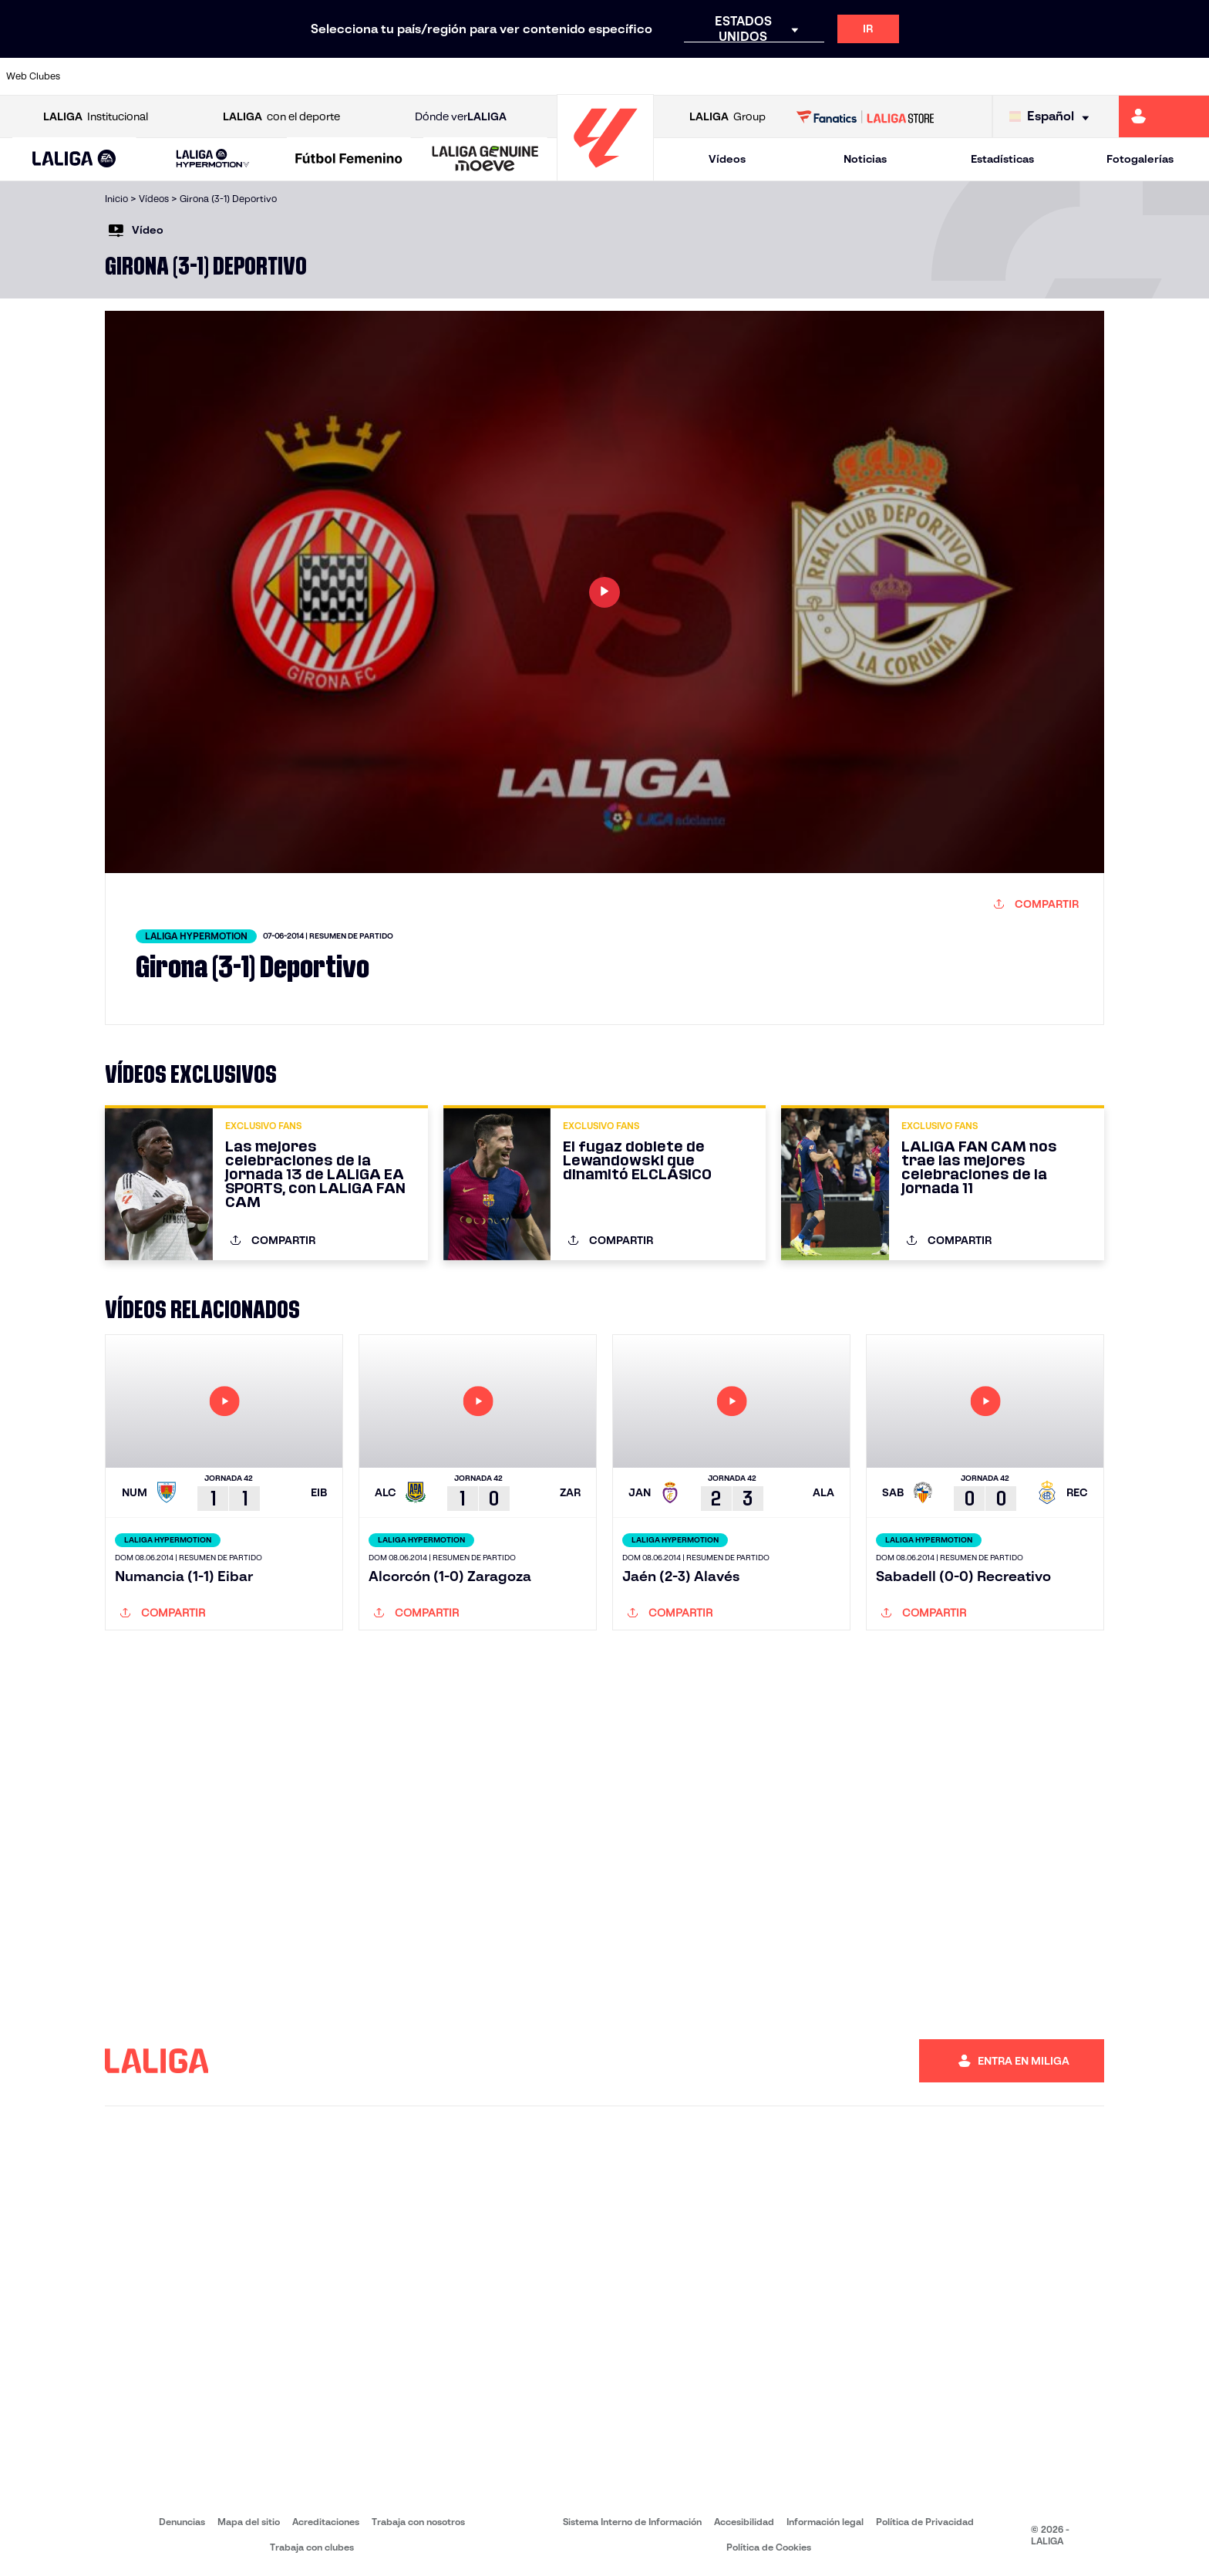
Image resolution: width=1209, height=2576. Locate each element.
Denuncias (182, 2522)
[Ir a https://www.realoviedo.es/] (963, 76)
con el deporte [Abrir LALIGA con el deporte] (281, 116)
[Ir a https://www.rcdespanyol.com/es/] (734, 76)
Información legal (825, 2522)
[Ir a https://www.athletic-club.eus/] (105, 76)
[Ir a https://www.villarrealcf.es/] (1191, 76)
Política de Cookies (768, 2547)
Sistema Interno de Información (632, 2522)
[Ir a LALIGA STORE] (865, 116)
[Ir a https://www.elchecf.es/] (333, 76)
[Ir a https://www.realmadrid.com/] (905, 76)
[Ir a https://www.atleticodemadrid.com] (162, 76)
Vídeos (727, 159)
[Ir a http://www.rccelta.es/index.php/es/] (677, 76)
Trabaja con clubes (312, 2547)
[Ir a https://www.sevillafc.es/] (1077, 76)
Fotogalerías (1140, 159)
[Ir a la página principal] (605, 173)
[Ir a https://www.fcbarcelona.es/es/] (391, 76)
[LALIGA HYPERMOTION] (213, 159)
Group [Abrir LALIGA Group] (727, 116)
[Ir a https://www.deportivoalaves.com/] (276, 76)
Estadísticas (1002, 159)
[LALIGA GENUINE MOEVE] (485, 159)
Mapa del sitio (248, 2522)
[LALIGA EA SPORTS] (74, 159)
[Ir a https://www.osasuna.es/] (219, 76)
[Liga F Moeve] (349, 159)
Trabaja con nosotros (418, 2522)
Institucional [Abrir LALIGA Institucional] (95, 116)
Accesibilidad (744, 2522)
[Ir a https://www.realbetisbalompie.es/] (848, 76)
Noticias (865, 159)
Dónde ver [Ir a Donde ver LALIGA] (461, 116)
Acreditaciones (325, 2522)
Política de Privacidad (925, 2522)
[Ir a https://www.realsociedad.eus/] (1020, 76)
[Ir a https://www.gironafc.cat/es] (505, 76)
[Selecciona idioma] (1053, 116)
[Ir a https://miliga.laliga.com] (1164, 116)
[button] (74, 159)
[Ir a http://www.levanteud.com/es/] (562, 76)
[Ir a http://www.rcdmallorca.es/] (791, 76)
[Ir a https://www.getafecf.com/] (448, 76)
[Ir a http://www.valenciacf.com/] (1134, 76)
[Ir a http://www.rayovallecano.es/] (619, 76)
